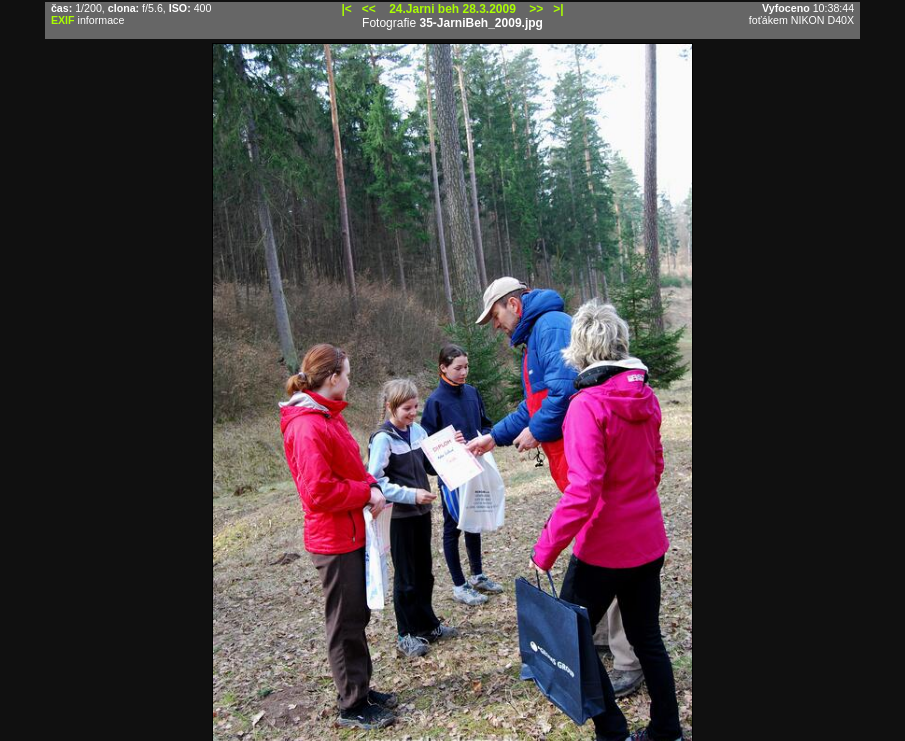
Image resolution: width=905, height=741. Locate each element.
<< (369, 9)
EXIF (63, 20)
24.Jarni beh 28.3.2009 (452, 9)
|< (346, 9)
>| (558, 9)
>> (536, 9)
